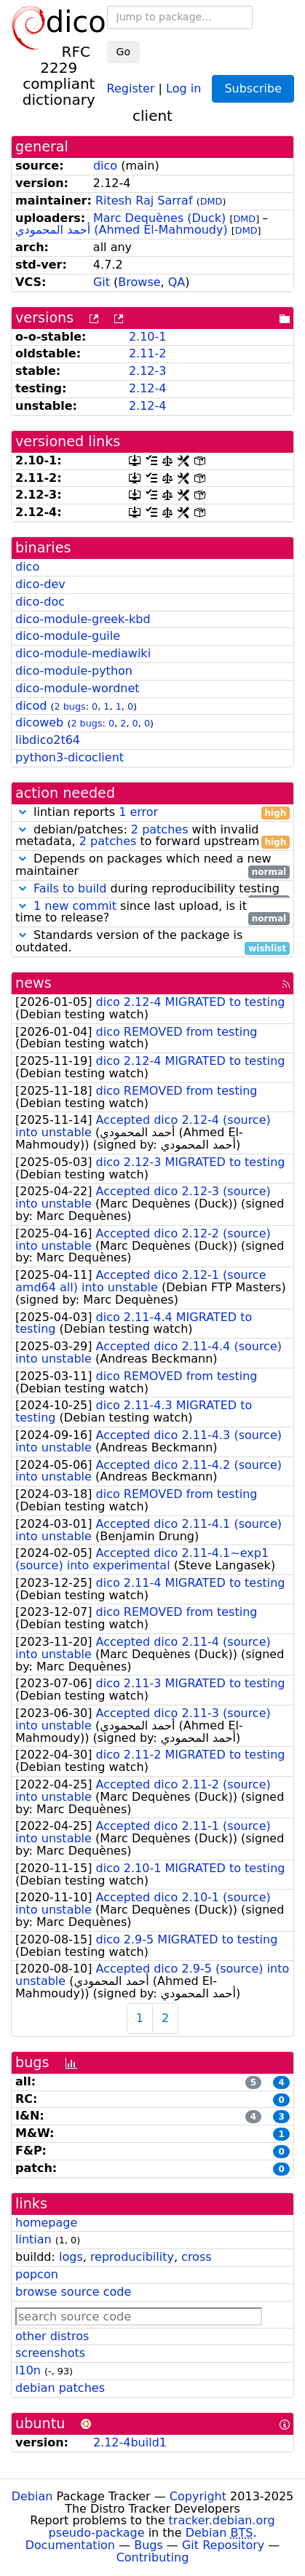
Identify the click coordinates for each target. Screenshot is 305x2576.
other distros (52, 2336)
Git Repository (223, 2545)
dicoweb (39, 722)
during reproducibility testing (152, 889)
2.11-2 (148, 353)
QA (177, 282)
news (33, 983)
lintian (33, 2239)
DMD (211, 201)
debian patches (60, 2388)
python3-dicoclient (69, 757)
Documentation (70, 2545)
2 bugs (69, 706)
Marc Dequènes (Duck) (159, 218)
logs (71, 2257)
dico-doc (40, 602)
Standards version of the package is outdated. (152, 942)
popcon (36, 2274)
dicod (31, 706)
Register (131, 88)
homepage (46, 2223)
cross (196, 2257)
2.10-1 (148, 337)
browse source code (73, 2292)
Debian (32, 2496)
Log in (183, 88)
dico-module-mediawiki (83, 653)
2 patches (160, 829)
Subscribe (253, 88)
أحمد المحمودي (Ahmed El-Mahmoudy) (121, 230)
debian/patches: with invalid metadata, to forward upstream (152, 836)
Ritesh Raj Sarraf (144, 200)
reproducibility (132, 2257)
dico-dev (40, 584)
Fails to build (69, 888)
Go (123, 52)
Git (101, 282)
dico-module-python (73, 671)
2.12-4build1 (130, 2442)
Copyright (198, 2496)
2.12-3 (148, 371)
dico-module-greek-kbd (83, 619)
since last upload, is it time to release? (152, 912)
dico (105, 166)
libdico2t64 (47, 740)
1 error (138, 812)
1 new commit (74, 906)
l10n (28, 2370)
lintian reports (152, 813)
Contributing (152, 2557)
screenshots (50, 2353)
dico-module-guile (67, 636)
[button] (22, 812)
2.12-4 (148, 388)
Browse (139, 282)
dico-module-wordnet (77, 688)
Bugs (148, 2545)
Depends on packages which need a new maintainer (152, 865)
